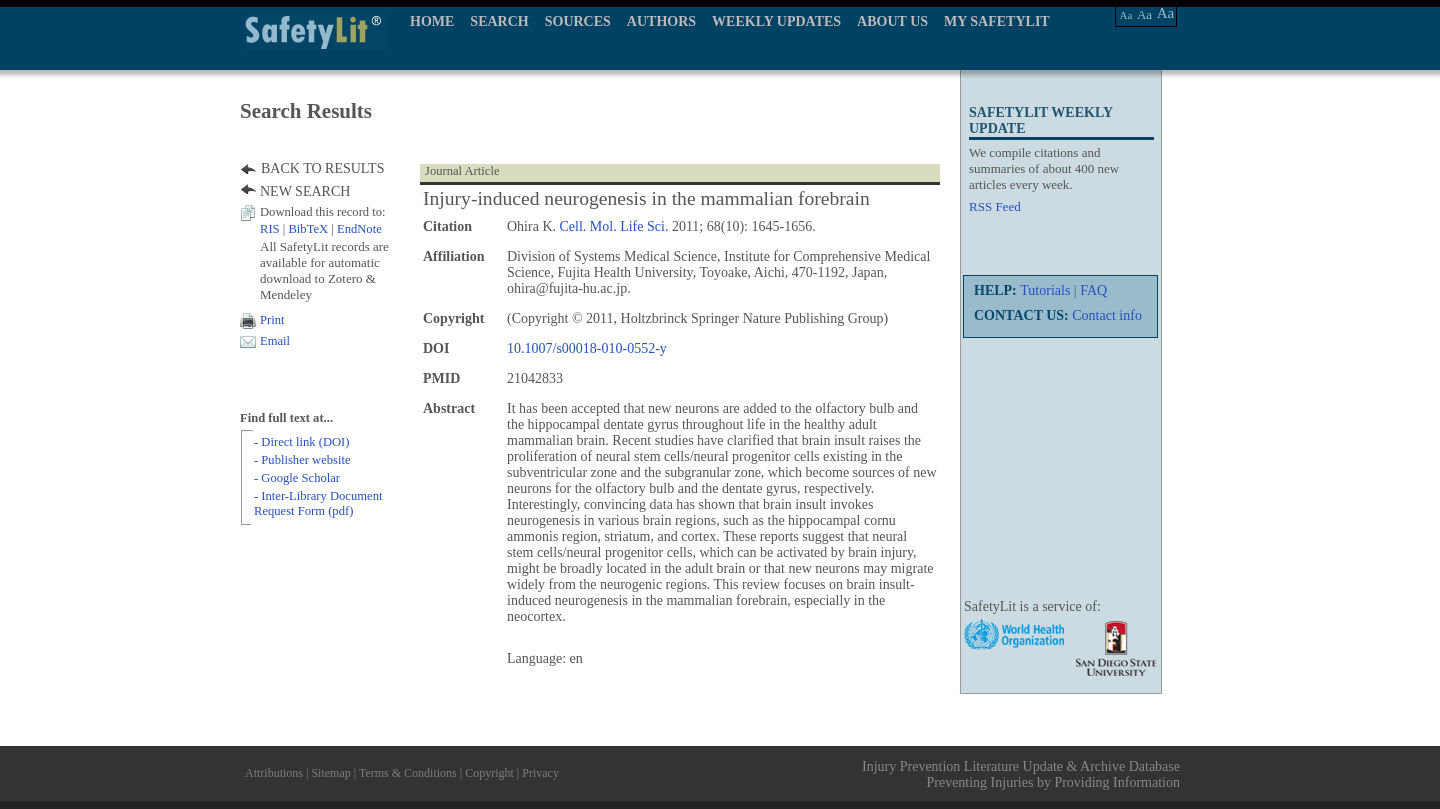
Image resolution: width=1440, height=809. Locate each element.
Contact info (1107, 315)
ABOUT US (892, 21)
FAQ (1093, 290)
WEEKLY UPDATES (776, 21)
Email (275, 341)
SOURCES (578, 21)
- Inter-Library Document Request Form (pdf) (318, 503)
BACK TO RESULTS (322, 168)
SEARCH (499, 21)
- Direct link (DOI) (301, 442)
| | (321, 229)
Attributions (274, 773)
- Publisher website (302, 460)
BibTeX (308, 229)
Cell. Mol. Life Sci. (614, 226)
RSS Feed (995, 206)
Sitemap (330, 773)
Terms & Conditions (408, 773)
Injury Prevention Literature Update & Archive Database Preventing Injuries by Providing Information (1021, 774)
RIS (270, 229)
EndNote (359, 229)
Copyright (489, 773)
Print (272, 320)
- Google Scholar (297, 478)
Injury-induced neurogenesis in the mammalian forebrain (646, 198)
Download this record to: (323, 212)
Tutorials (1045, 290)
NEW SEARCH (305, 191)
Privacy (540, 773)
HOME (432, 21)
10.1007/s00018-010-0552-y (587, 348)
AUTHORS (661, 21)
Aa (1126, 15)
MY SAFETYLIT (997, 21)
